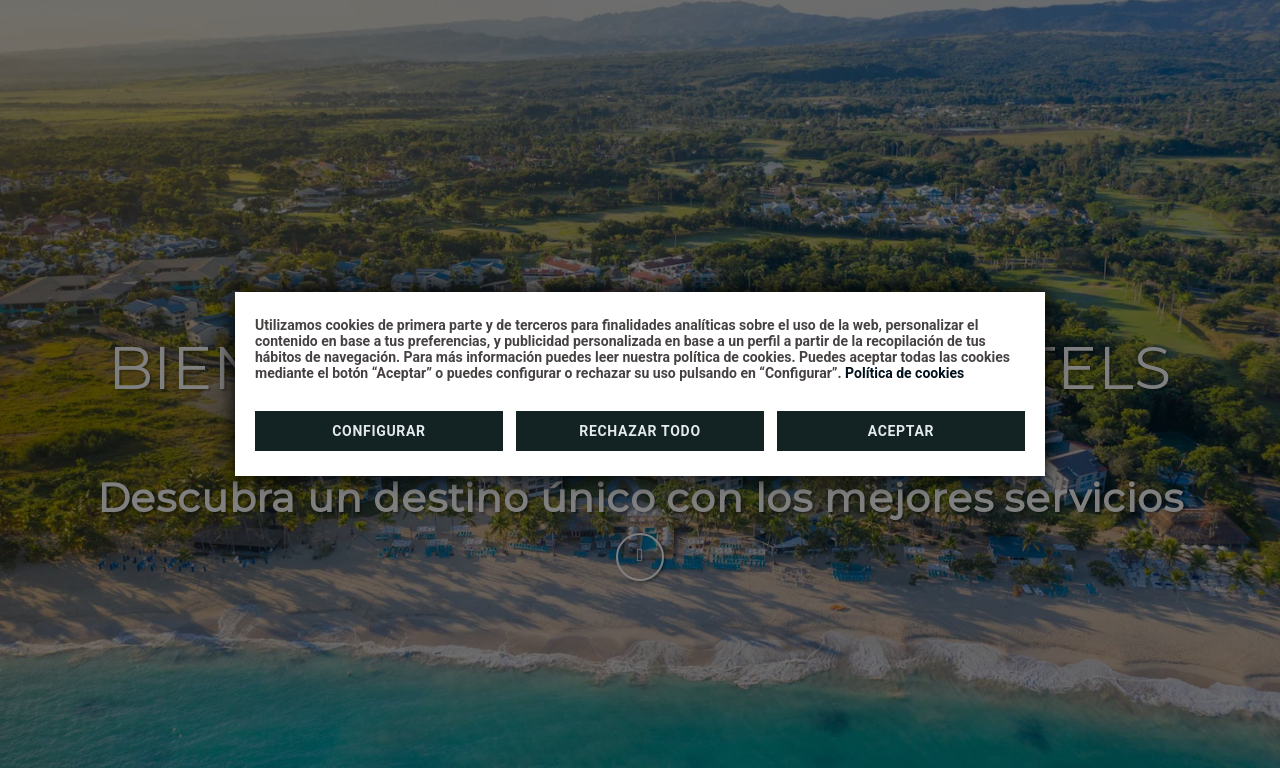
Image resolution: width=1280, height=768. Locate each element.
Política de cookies (904, 373)
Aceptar (901, 431)
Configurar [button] (379, 431)
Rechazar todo (639, 431)
